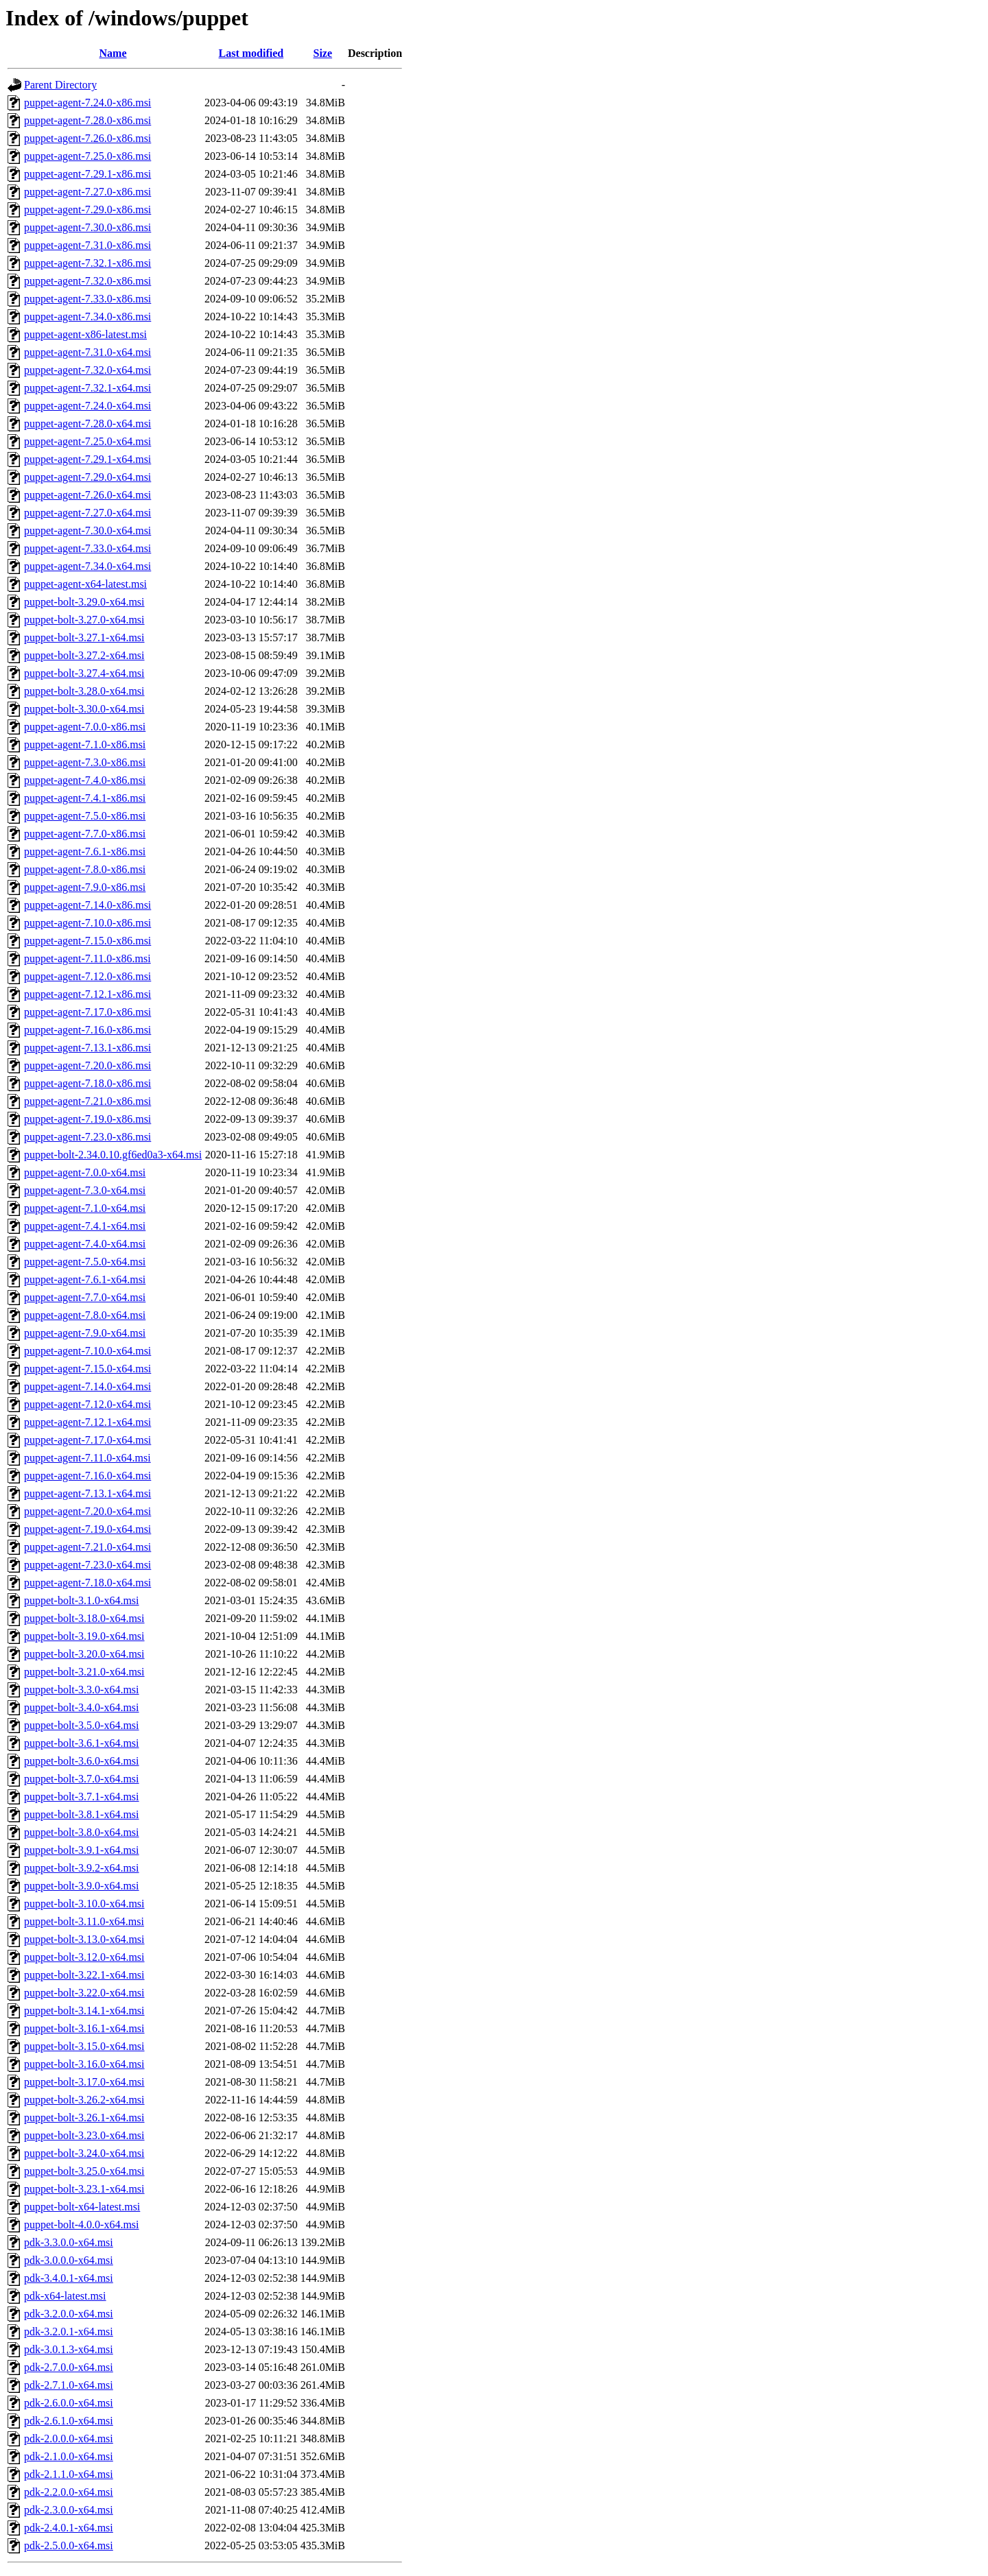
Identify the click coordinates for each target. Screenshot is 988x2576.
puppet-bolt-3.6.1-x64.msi (81, 1743)
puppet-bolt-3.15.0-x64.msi (84, 2046)
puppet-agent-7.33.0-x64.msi (87, 548)
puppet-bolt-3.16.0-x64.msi (84, 2064)
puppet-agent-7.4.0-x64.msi (84, 1244)
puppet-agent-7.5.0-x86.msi (84, 816)
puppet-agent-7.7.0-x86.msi (84, 833)
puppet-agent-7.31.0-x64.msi (87, 352)
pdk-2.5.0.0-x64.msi (68, 2545)
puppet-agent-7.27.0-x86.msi (87, 192)
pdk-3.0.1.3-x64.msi (68, 2349)
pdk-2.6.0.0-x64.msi (68, 2403)
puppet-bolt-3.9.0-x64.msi (81, 1886)
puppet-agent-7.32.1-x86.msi (87, 263)
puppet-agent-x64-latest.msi (85, 584)
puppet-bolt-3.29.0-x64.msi (84, 602)
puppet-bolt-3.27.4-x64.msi (84, 673)
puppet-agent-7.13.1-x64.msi (87, 1493)
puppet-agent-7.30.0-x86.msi (87, 227)
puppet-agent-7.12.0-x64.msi (87, 1404)
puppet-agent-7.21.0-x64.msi (87, 1547)
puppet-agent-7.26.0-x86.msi (87, 138)
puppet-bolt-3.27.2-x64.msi (84, 655)
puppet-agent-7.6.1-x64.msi (84, 1279)
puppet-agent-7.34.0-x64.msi (87, 566)
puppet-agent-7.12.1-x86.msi (87, 994)
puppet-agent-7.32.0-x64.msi (87, 370)
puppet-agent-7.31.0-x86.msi (87, 245)
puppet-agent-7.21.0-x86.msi (87, 1101)
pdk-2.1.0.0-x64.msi (68, 2456)
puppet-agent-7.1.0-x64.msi (84, 1208)
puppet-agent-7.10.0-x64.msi (87, 1351)
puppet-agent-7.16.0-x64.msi (87, 1475)
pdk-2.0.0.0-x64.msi (68, 2438)
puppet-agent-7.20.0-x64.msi (87, 1511)
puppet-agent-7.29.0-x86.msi (87, 209)
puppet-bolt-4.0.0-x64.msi (81, 2224)
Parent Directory (60, 85)
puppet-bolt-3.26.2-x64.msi (84, 2100)
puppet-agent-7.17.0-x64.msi (87, 1440)
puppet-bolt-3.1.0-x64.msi (81, 1600)
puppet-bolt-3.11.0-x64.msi (84, 1921)
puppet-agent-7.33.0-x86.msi (87, 299)
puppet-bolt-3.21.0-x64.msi (84, 1672)
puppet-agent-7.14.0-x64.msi (87, 1386)
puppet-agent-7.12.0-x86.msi (87, 976)
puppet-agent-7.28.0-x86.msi (87, 120)
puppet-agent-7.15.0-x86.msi (87, 940)
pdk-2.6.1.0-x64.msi (68, 2420)
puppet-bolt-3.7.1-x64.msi (81, 1796)
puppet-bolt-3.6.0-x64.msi (81, 1761)
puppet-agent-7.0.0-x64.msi (84, 1172)
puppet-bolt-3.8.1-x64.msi (81, 1814)
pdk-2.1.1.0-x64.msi (68, 2474)
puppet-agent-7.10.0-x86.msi (87, 923)
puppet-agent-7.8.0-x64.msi (84, 1315)
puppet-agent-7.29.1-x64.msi (87, 459)
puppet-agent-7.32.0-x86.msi (87, 281)
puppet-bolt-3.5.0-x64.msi (81, 1725)
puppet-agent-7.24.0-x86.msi (87, 102)
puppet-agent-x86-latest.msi (85, 334)
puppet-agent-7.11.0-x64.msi (87, 1458)
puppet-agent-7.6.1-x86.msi (84, 851)
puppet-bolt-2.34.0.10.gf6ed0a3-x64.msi (113, 1154)
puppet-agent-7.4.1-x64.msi (84, 1226)
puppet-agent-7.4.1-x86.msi (84, 798)
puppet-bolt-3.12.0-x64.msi (84, 1957)
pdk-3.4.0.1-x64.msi (68, 2278)
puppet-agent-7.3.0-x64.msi (84, 1190)
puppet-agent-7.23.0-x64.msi (87, 1565)
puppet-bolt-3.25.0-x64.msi (84, 2171)
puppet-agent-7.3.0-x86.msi (84, 762)
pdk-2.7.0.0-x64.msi (68, 2367)
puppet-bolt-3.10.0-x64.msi (84, 1903)
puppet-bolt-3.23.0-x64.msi (84, 2135)
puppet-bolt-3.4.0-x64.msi (81, 1707)
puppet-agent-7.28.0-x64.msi (87, 423)
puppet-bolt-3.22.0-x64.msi (84, 1993)
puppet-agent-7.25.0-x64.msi (87, 441)
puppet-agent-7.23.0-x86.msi (87, 1137)
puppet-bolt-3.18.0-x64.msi (84, 1618)
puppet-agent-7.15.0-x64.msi (87, 1368)
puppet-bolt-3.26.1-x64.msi (84, 2117)
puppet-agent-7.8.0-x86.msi (84, 869)
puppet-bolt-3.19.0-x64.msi (84, 1636)
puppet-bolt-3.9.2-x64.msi (81, 1868)
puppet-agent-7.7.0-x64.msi (84, 1297)
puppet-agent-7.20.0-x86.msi (87, 1065)
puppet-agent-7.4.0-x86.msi (84, 780)
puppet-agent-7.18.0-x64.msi (87, 1582)
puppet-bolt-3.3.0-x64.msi (81, 1689)
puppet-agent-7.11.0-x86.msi (87, 958)
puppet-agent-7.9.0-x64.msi (84, 1333)
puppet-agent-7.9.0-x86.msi (84, 887)
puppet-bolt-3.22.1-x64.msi (84, 1975)
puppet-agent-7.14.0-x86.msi (87, 905)
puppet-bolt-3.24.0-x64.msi (84, 2153)
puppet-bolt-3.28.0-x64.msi (84, 691)
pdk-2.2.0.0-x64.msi (68, 2492)
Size (323, 53)
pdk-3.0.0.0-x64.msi (68, 2260)
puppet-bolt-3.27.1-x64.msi (84, 637)
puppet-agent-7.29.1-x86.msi (87, 174)
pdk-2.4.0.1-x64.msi (68, 2527)
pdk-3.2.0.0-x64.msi (68, 2313)
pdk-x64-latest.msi (65, 2296)
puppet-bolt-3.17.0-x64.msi (84, 2082)
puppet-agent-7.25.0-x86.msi (87, 156)
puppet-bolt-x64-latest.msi (82, 2207)
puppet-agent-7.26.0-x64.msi (87, 495)
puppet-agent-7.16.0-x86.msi (87, 1030)
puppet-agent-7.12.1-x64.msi (87, 1422)
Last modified (251, 53)
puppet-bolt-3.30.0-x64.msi (84, 709)
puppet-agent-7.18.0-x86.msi (87, 1083)
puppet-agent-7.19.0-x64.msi (87, 1529)
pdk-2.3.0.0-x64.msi (68, 2510)
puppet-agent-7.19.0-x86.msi (87, 1119)
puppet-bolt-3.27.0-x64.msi (84, 619)
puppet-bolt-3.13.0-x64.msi (84, 1939)
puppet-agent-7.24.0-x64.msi (87, 406)
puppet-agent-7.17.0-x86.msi (87, 1012)
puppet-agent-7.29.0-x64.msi (87, 477)
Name (113, 53)
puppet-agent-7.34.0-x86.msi (87, 316)
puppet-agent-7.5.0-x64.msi (84, 1261)
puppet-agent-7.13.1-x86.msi (87, 1047)
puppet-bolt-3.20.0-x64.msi (84, 1654)
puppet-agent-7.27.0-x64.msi (87, 512)
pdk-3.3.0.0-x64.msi (68, 2242)
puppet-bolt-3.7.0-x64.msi (81, 1779)
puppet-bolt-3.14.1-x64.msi (84, 2010)
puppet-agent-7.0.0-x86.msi (84, 726)
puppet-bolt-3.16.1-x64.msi (84, 2028)
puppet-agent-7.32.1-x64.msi (87, 388)
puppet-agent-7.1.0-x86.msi (84, 744)
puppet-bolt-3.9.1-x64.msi (81, 1850)
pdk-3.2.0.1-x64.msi (68, 2331)
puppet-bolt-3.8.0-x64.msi (81, 1832)
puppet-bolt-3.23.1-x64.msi (84, 2189)
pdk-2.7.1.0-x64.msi (68, 2385)
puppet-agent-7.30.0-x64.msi (87, 530)
